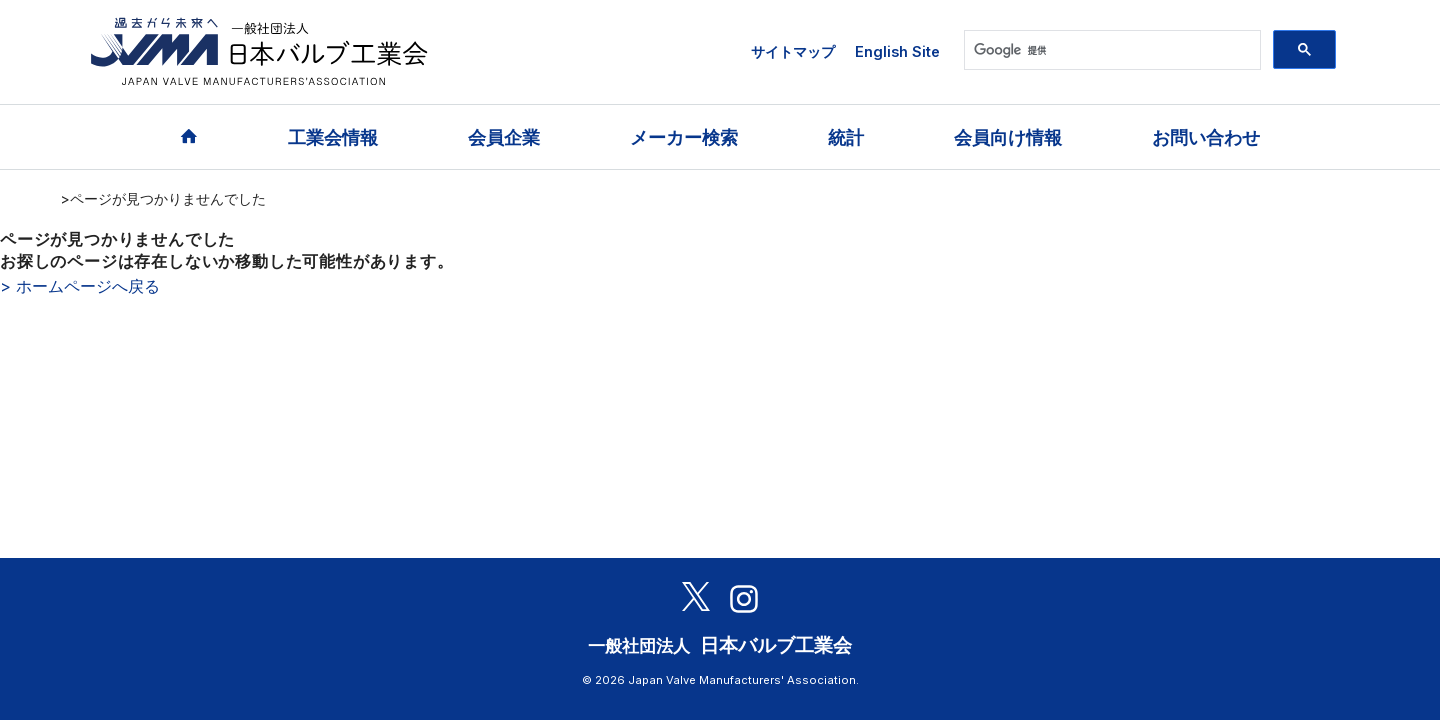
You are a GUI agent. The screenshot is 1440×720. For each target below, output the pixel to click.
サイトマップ (793, 51)
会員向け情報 (1008, 137)
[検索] (1110, 50)
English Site (897, 51)
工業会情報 (333, 137)
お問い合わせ (1206, 137)
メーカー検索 (684, 137)
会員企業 (504, 137)
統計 (846, 137)
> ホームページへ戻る (80, 286)
